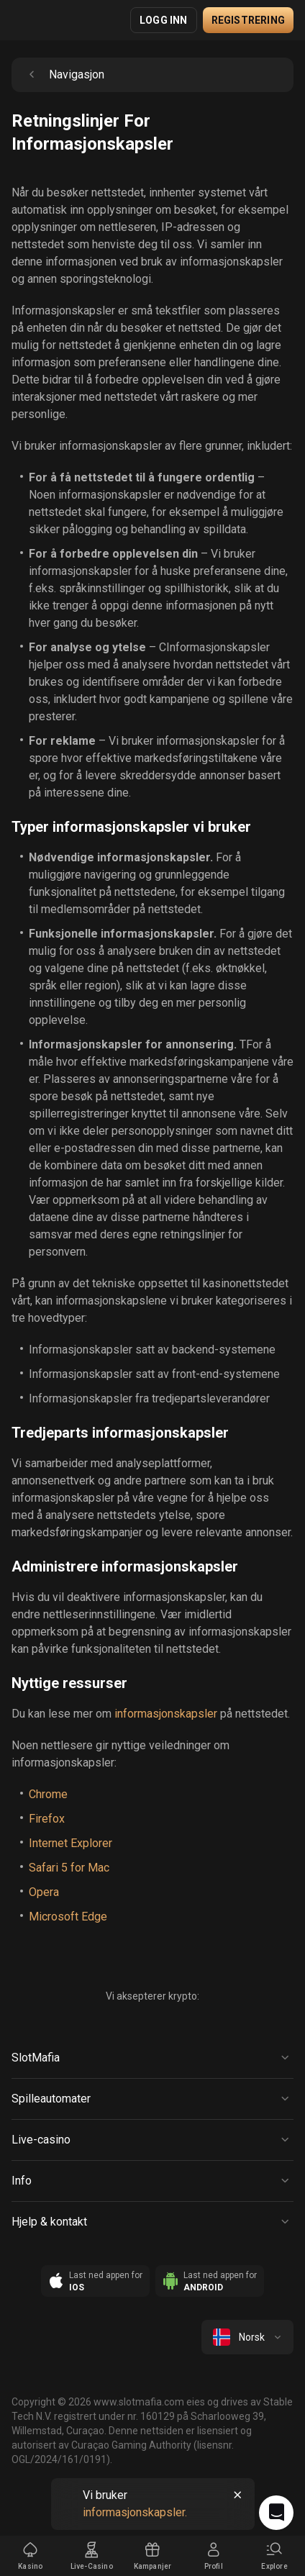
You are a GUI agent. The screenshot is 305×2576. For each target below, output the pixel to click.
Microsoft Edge (68, 1916)
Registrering (248, 20)
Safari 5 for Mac (69, 1867)
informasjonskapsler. (135, 2512)
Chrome (48, 1794)
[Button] (152, 2058)
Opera (44, 1892)
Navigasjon (63, 74)
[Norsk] (247, 2337)
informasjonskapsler (165, 1713)
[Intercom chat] (276, 2512)
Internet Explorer (70, 1843)
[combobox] (247, 2337)
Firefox (47, 1819)
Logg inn (164, 20)
